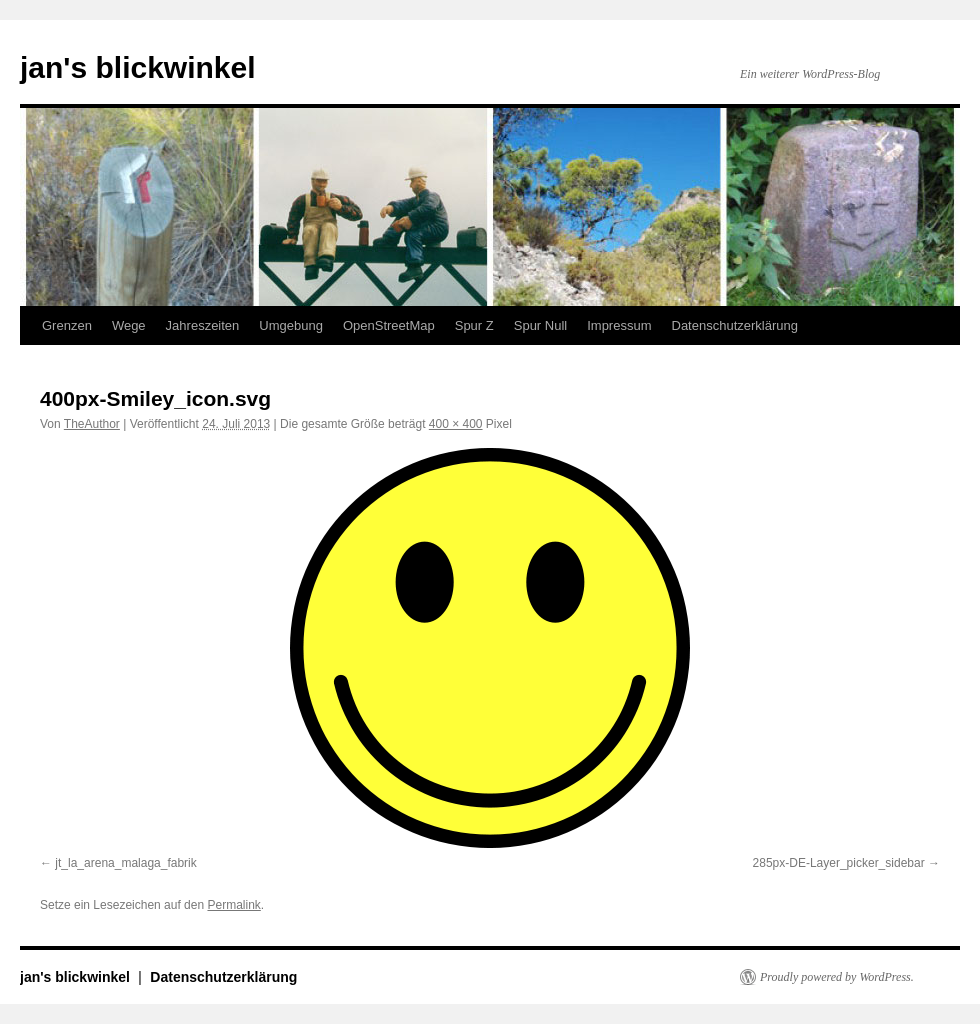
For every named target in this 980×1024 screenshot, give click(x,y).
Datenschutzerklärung (735, 325)
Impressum (619, 325)
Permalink (233, 905)
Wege (129, 325)
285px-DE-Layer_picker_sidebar (839, 863)
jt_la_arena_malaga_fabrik (125, 863)
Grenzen (67, 325)
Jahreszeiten (203, 325)
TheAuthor (92, 424)
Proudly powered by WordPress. (837, 977)
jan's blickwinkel (138, 67)
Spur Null (540, 325)
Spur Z (474, 325)
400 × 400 (456, 424)
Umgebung (291, 325)
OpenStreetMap (389, 325)
